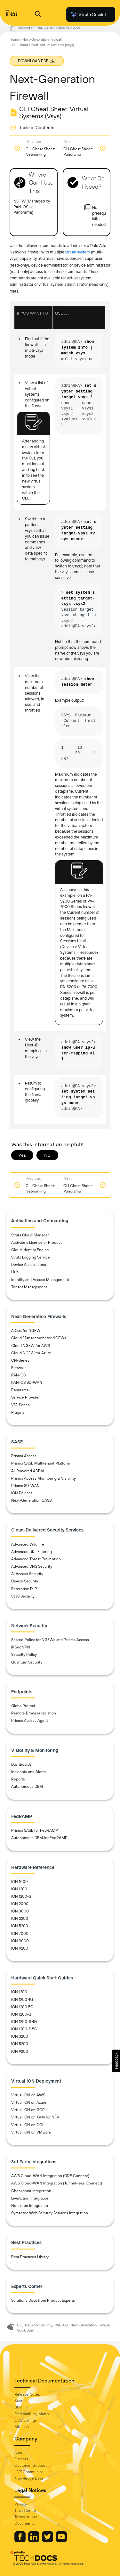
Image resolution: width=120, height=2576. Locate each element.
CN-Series (20, 1360)
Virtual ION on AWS (28, 2095)
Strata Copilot (88, 14)
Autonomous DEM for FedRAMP (39, 1838)
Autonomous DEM (27, 1786)
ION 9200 (19, 1948)
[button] (116, 2061)
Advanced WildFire (27, 1544)
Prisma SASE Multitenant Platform (40, 1463)
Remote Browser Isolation (33, 1713)
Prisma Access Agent (29, 1720)
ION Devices (22, 1493)
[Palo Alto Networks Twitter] (48, 2540)
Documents (24, 2523)
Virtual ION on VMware (31, 2132)
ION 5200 (19, 1926)
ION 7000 (19, 1933)
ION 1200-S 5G (24, 2029)
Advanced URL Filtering (31, 1551)
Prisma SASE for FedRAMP (34, 1830)
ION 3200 (19, 1918)
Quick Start (26, 2330)
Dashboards (21, 1764)
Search (20, 2400)
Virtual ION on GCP (28, 2110)
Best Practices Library (30, 2257)
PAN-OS (18, 1375)
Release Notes (27, 2394)
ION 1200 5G (22, 2007)
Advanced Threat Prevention (36, 1559)
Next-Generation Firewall (41, 39)
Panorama (19, 1390)
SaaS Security (23, 1596)
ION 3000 (20, 1911)
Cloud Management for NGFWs (38, 1338)
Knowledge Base (29, 2478)
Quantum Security (26, 1662)
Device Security (24, 1581)
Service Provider (25, 1397)
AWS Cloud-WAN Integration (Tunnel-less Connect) (56, 2183)
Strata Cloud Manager (30, 1235)
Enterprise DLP (24, 1589)
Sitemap (21, 2426)
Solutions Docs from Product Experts (43, 2300)
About (19, 2452)
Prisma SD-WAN (25, 1485)
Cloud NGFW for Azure (31, 1353)
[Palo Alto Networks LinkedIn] (34, 2540)
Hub (15, 1272)
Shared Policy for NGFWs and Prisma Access (50, 1640)
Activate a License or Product (36, 1242)
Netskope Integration (29, 2205)
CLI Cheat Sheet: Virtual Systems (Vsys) (43, 45)
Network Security (38, 2325)
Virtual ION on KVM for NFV (35, 2117)
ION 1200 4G (22, 1999)
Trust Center (25, 2510)
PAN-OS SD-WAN (26, 1382)
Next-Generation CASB (31, 1500)
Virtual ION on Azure (28, 2102)
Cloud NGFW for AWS (30, 1345)
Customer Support (30, 2465)
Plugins (17, 1412)
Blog (18, 2407)
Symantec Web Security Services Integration (49, 2213)
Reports (18, 1779)
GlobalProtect (23, 1706)
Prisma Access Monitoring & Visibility (43, 1478)
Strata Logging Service (30, 1257)
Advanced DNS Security (31, 1566)
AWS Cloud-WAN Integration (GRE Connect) (50, 2176)
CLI (19, 2325)
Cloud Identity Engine (30, 1250)
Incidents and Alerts (28, 1772)
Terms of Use (25, 2517)
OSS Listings (25, 2420)
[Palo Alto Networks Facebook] (20, 2540)
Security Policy (24, 1654)
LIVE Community (28, 2472)
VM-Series (20, 1405)
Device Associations (28, 1264)
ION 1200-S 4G (24, 2021)
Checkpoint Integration (31, 2191)
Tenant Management (29, 1287)
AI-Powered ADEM (27, 1471)
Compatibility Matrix (31, 2414)
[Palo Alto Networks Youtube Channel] (61, 2540)
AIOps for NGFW (25, 1330)
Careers (21, 2459)
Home (14, 39)
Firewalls (19, 1368)
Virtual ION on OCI (27, 2125)
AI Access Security (27, 1574)
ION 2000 (19, 1904)
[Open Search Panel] (38, 14)
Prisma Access (23, 1456)
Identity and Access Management (40, 1279)
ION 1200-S (21, 1896)
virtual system (77, 252)
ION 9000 (20, 1941)
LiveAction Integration (30, 2198)
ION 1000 (19, 1881)
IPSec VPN (20, 1647)
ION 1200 (19, 1889)
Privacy (20, 2504)
